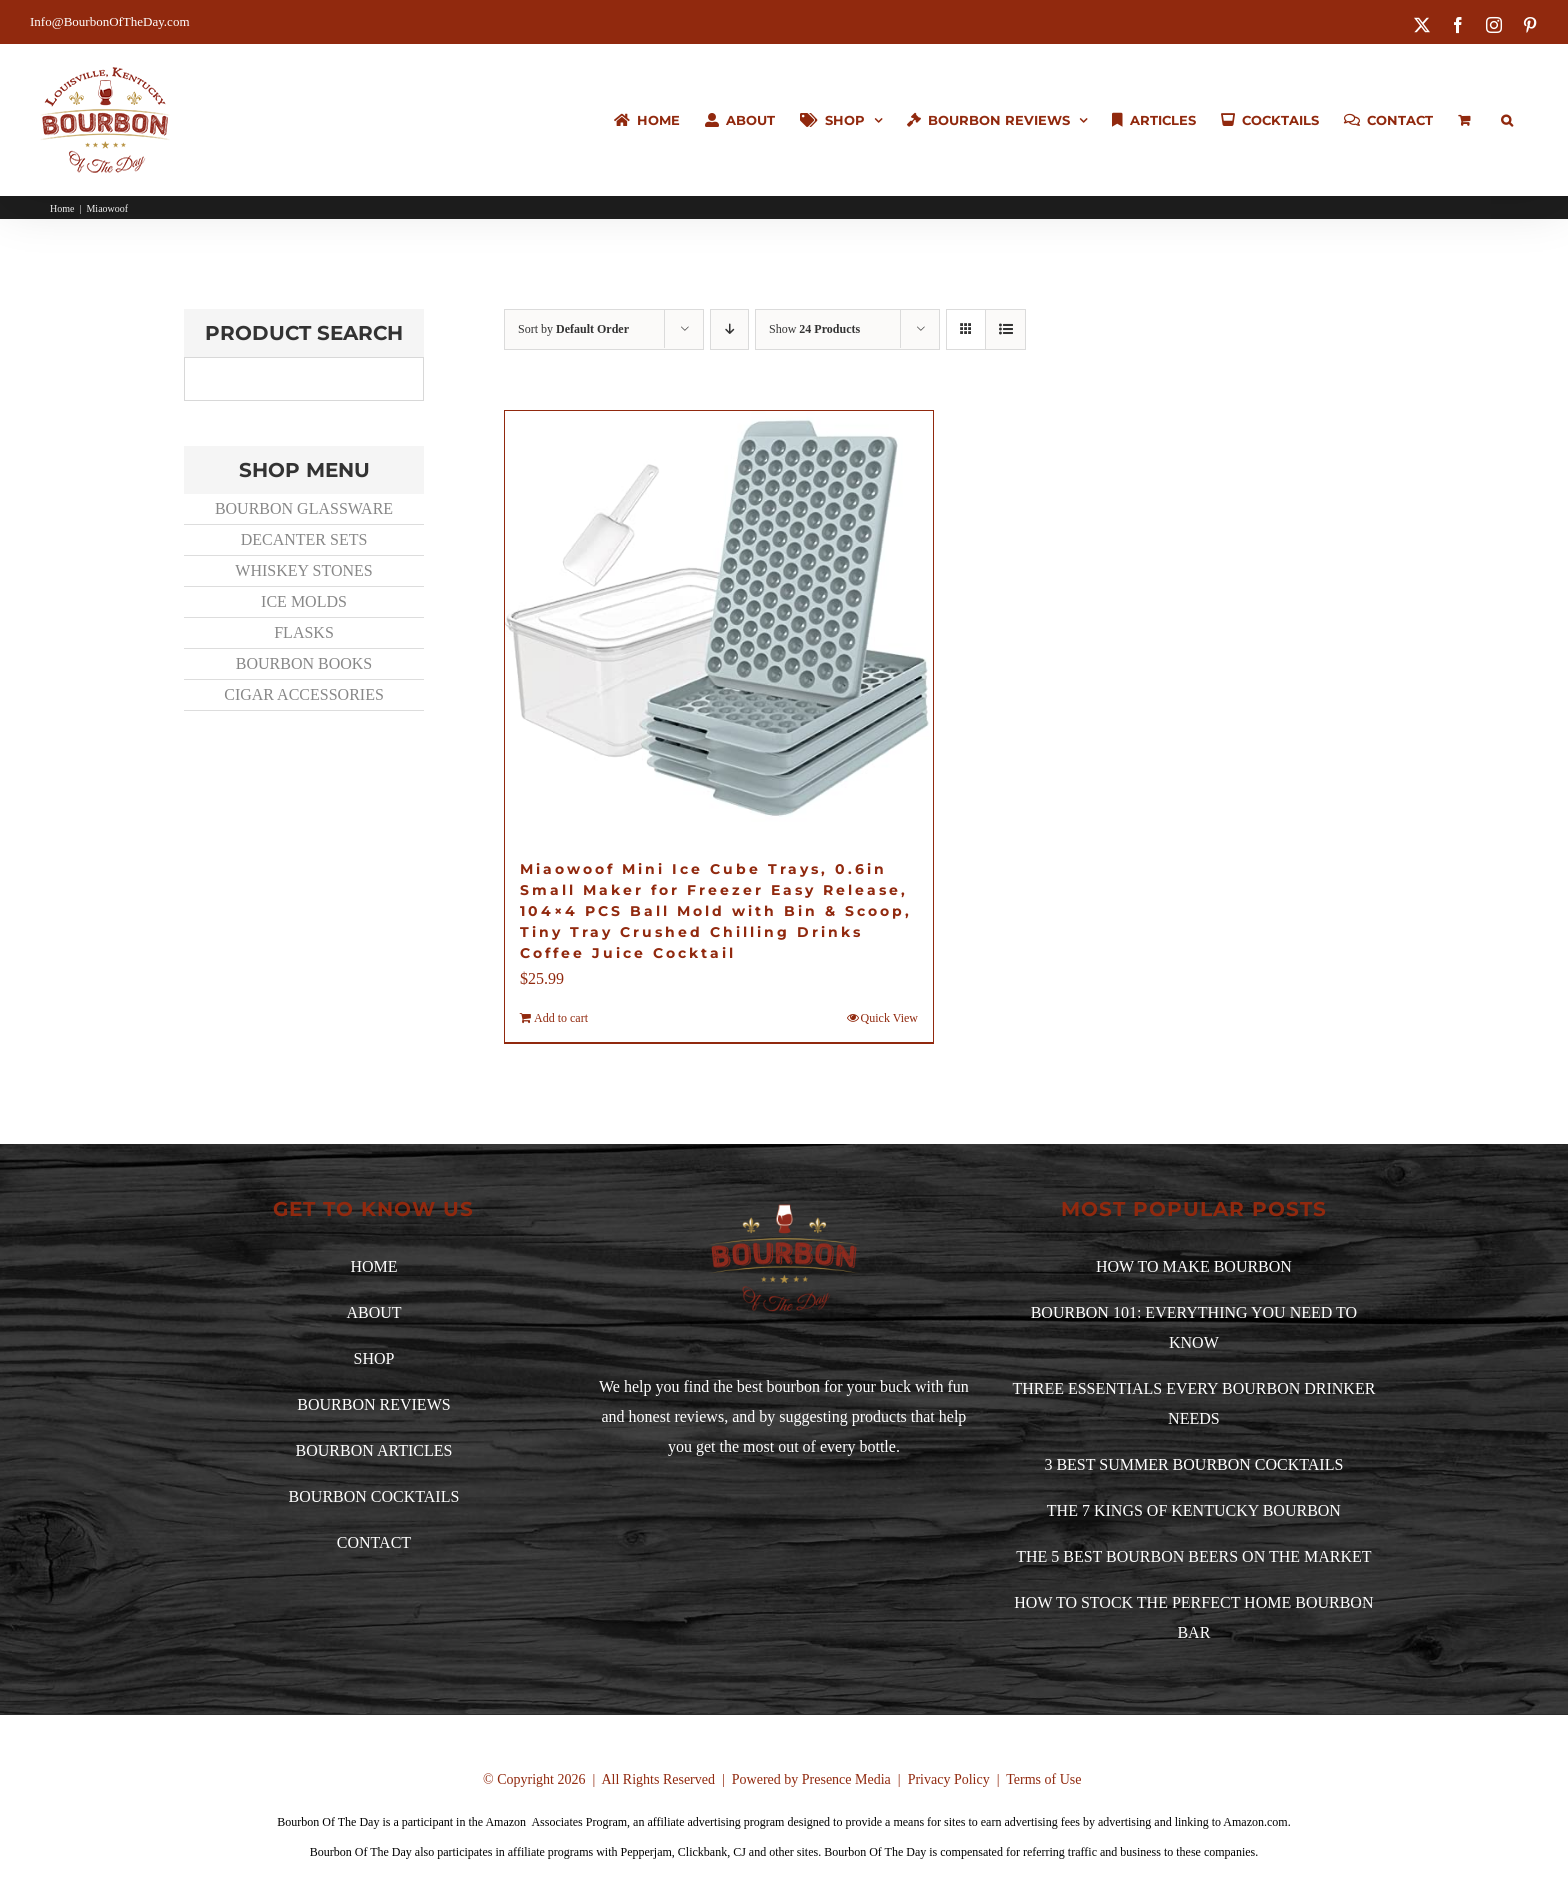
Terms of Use (1043, 1779)
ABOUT (373, 1312)
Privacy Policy (949, 1779)
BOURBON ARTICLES (374, 1450)
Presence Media (846, 1779)
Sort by (573, 329)
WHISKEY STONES (303, 570)
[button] (1507, 120)
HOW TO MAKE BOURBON (1194, 1266)
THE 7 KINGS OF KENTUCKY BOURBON (1194, 1510)
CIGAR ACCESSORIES (304, 694)
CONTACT (374, 1542)
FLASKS (304, 632)
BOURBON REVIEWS (373, 1404)
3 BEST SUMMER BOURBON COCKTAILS (1193, 1464)
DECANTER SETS (304, 539)
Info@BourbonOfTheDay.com (110, 21)
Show (814, 329)
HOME (373, 1266)
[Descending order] (729, 329)
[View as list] (1005, 329)
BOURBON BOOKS (304, 663)
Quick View (889, 1018)
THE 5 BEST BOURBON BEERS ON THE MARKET (1193, 1556)
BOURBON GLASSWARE (304, 508)
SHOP (374, 1358)
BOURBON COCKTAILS (374, 1496)
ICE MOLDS (304, 601)
